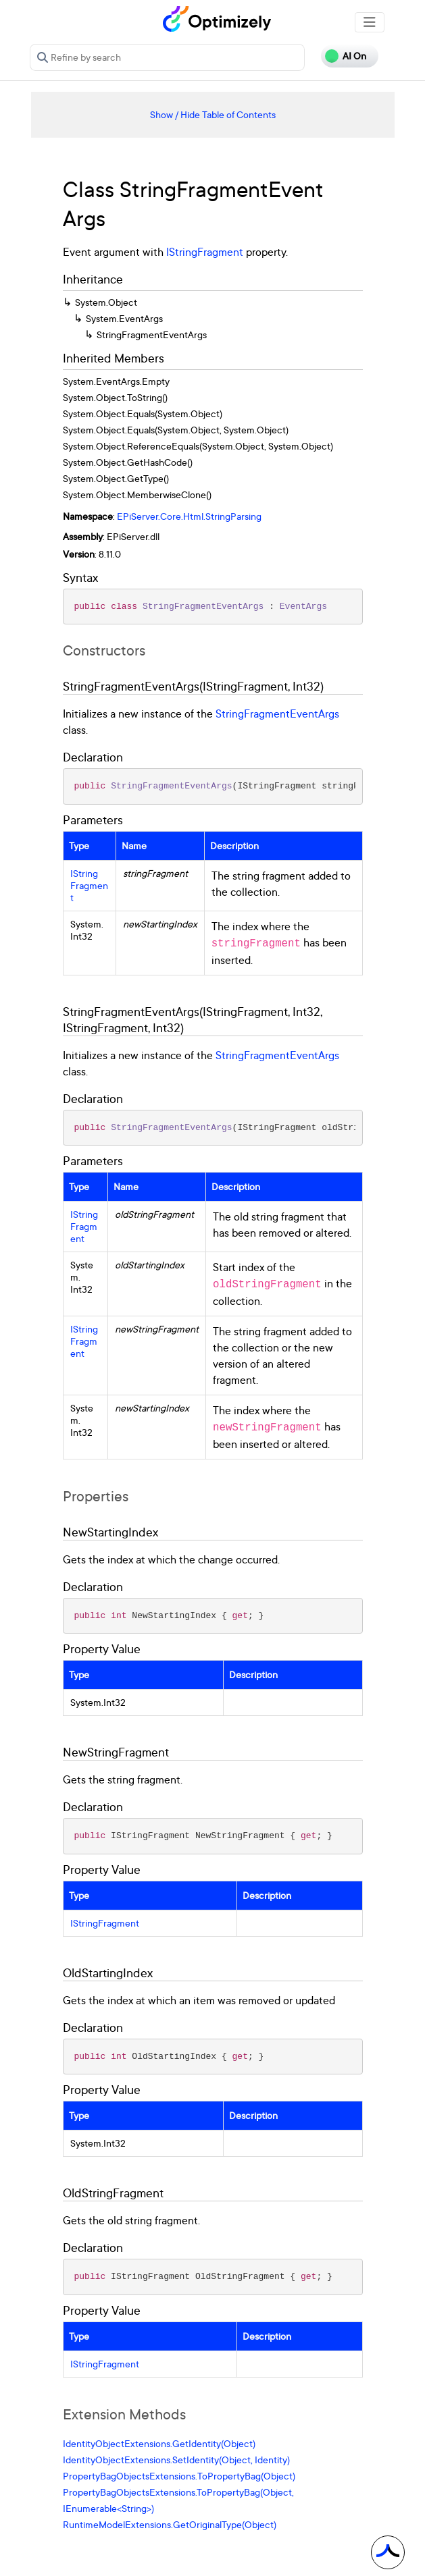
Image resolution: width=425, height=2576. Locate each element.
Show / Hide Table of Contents (213, 114)
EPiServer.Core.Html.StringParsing (189, 516)
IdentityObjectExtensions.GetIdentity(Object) (159, 2443)
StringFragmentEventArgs (277, 713)
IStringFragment (204, 251)
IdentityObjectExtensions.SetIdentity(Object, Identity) (176, 2459)
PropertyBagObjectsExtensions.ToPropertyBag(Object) (179, 2475)
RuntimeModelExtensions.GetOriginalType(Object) (169, 2524)
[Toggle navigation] (369, 22)
